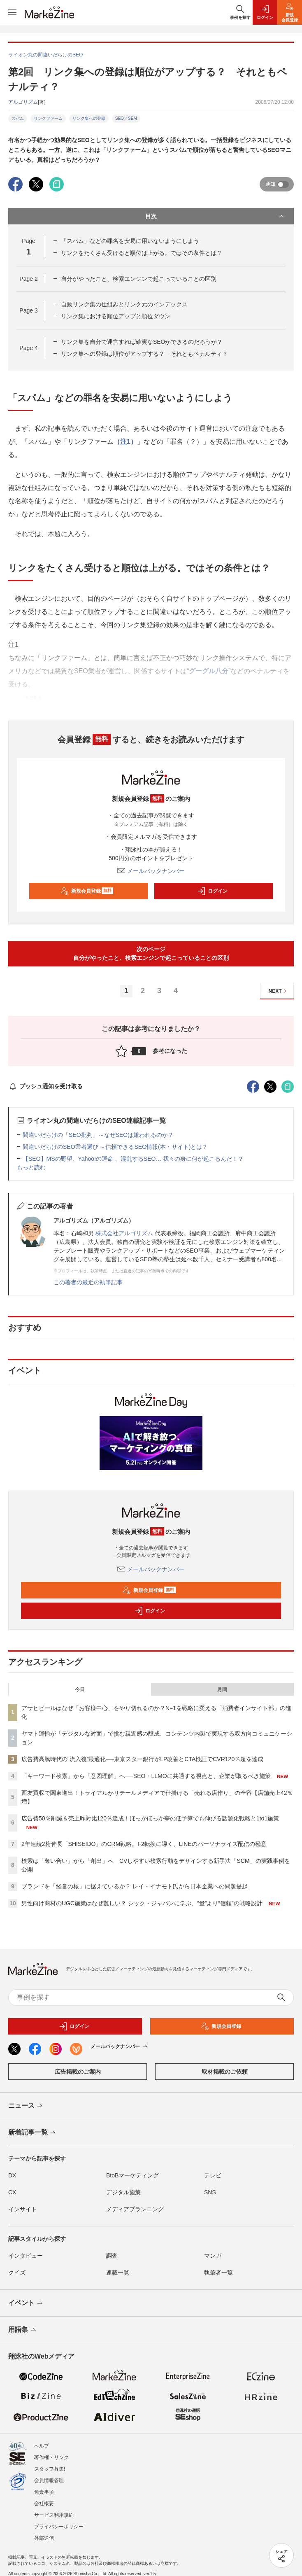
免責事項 (44, 2492)
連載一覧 (117, 2272)
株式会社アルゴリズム (124, 1233)
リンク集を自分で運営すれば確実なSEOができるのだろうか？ (142, 341)
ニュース (26, 2106)
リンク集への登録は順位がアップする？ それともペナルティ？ (144, 353)
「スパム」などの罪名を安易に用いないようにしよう (130, 241)
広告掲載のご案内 (78, 2071)
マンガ (212, 2255)
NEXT (279, 990)
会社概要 (44, 2503)
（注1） (125, 441)
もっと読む (31, 1167)
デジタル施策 (123, 2192)
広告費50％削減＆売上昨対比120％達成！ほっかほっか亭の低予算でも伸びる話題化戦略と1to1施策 (150, 1818)
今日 (80, 1689)
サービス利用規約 (54, 2515)
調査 (112, 2255)
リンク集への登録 (88, 118)
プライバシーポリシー (59, 2526)
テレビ (212, 2175)
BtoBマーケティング (132, 2175)
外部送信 (44, 2538)
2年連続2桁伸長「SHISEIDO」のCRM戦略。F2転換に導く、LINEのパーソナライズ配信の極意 (144, 1844)
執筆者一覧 (218, 2272)
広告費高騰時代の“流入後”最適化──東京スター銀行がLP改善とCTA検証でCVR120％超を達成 (142, 1759)
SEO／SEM (126, 118)
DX (12, 2175)
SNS (210, 2192)
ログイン (212, 891)
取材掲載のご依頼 (225, 2071)
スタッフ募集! (49, 2469)
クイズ (17, 2272)
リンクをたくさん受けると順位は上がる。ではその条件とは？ (141, 253)
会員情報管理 (49, 2480)
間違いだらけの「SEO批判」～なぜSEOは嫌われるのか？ (98, 1135)
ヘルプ (41, 2446)
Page (28, 278)
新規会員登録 (87, 891)
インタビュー (25, 2255)
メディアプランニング (135, 2209)
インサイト (22, 2209)
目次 (215, 216)
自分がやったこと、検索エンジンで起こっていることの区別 (138, 278)
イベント (26, 2303)
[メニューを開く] (12, 12)
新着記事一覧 (32, 2133)
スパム (18, 118)
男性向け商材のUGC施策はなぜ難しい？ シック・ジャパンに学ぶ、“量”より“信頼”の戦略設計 (142, 1903)
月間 (222, 1689)
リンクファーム (48, 118)
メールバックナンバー (151, 871)
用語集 (22, 2330)
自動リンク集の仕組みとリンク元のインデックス (124, 304)
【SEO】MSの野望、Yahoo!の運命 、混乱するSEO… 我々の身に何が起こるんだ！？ (133, 1158)
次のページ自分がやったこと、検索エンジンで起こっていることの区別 (151, 953)
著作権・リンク (51, 2457)
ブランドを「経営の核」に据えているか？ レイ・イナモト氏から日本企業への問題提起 (134, 1886)
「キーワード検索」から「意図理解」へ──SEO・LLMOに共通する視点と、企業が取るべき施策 (146, 1776)
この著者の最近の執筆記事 (88, 1282)
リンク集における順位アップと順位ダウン (115, 316)
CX (12, 2192)
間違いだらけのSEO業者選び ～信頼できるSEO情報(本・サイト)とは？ (115, 1146)
